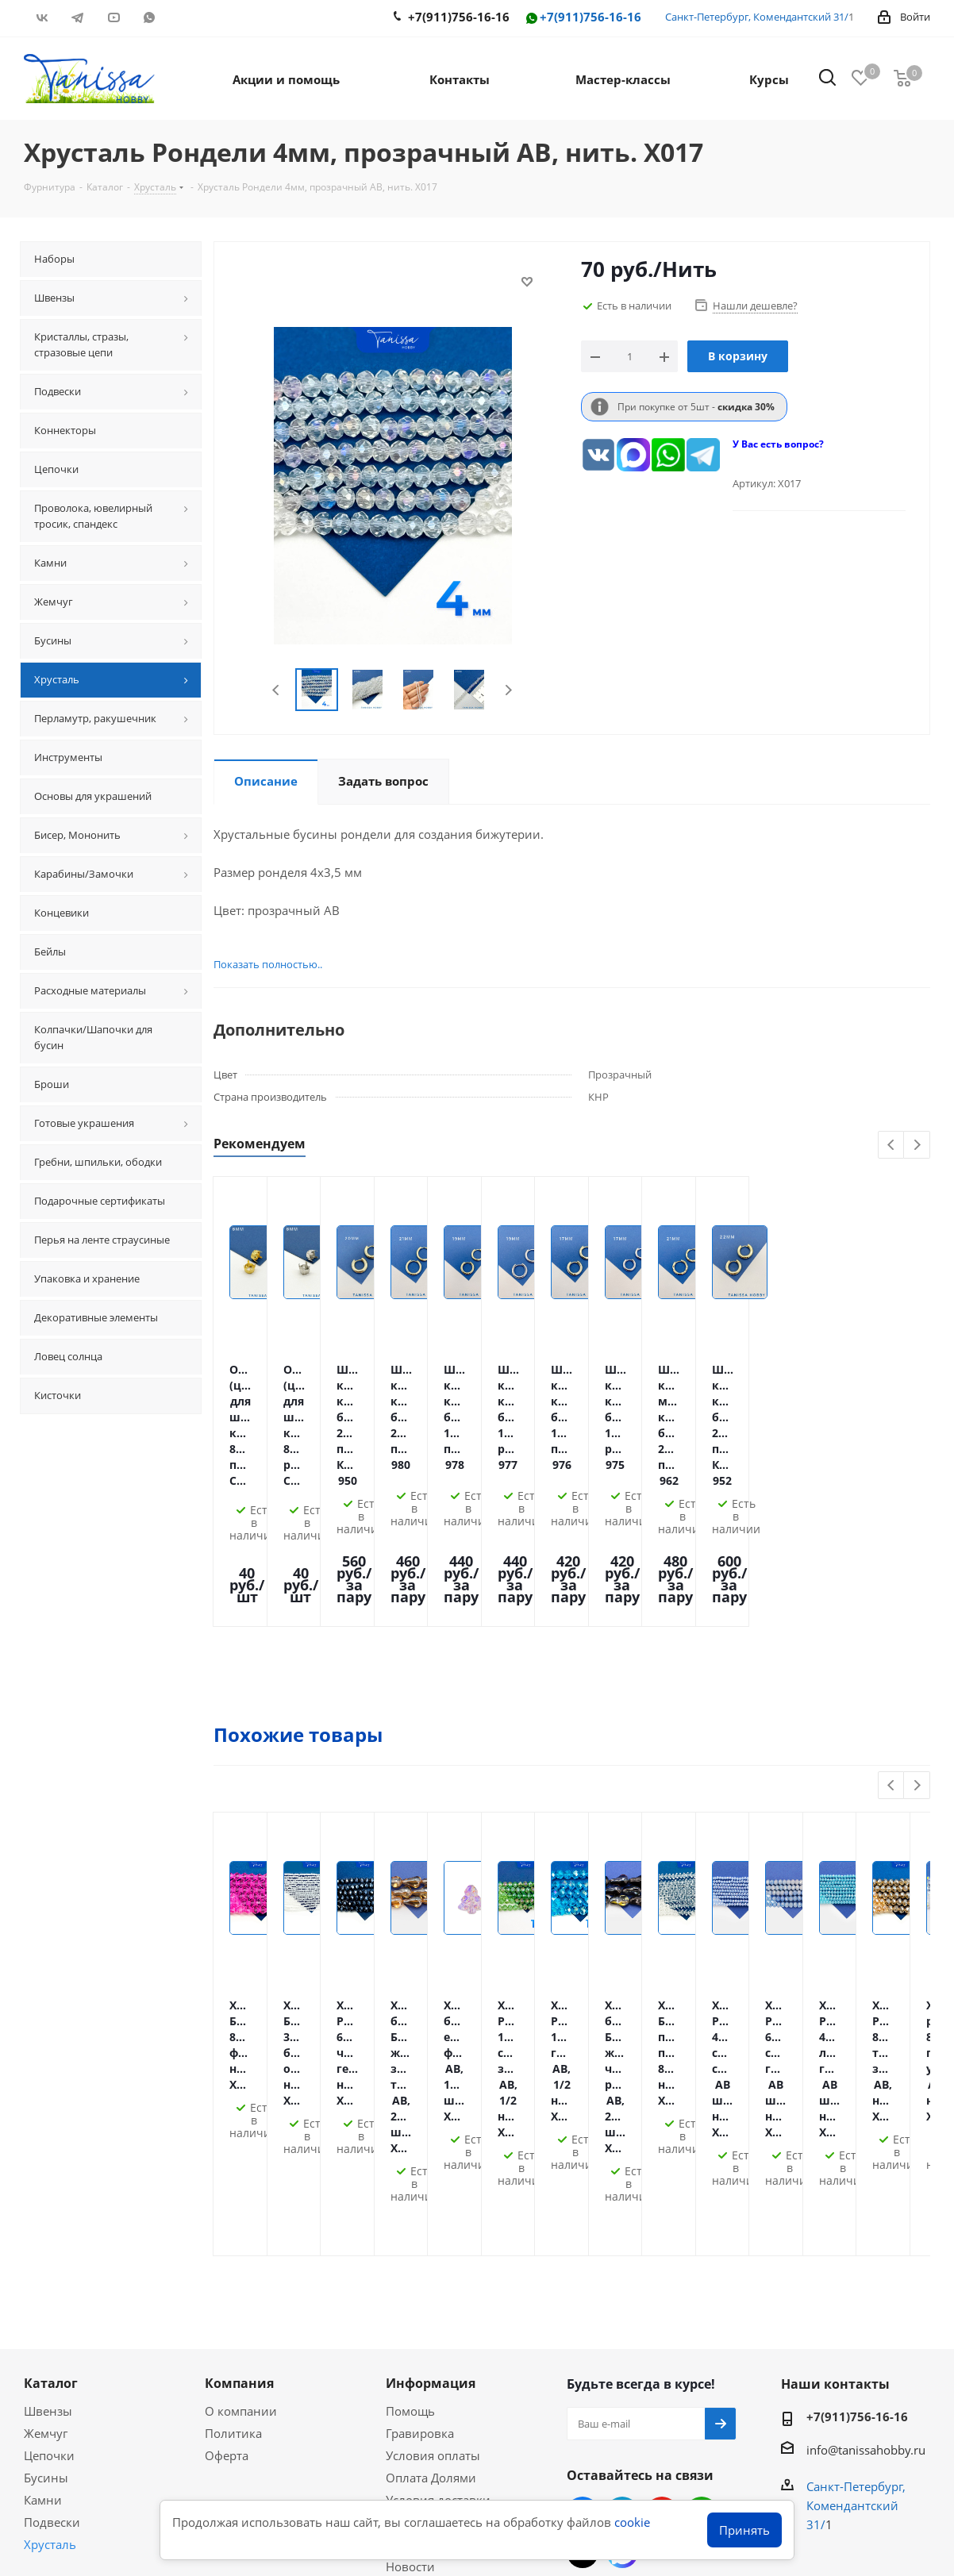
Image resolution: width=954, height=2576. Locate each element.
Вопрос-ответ (63, 2362)
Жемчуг (45, 2156)
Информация (430, 2106)
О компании (241, 2134)
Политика (233, 2156)
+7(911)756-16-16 (582, 18)
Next (502, 690)
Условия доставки (438, 2223)
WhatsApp (149, 17)
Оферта (226, 2178)
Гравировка (420, 2156)
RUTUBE (184, 17)
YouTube (113, 17)
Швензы (48, 2134)
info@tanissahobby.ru (865, 2173)
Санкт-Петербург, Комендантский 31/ (756, 17)
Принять (744, 2530)
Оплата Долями (431, 2201)
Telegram (77, 17)
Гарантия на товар (440, 2245)
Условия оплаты (433, 2178)
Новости (410, 2289)
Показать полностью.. (259, 964)
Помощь (410, 2134)
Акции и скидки (79, 2311)
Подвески (52, 2245)
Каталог (51, 2106)
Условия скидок (432, 2267)
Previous (270, 690)
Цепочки (49, 2178)
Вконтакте (42, 17)
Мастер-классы (67, 2339)
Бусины (46, 2201)
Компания (239, 2106)
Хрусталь (50, 2267)
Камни (43, 2223)
